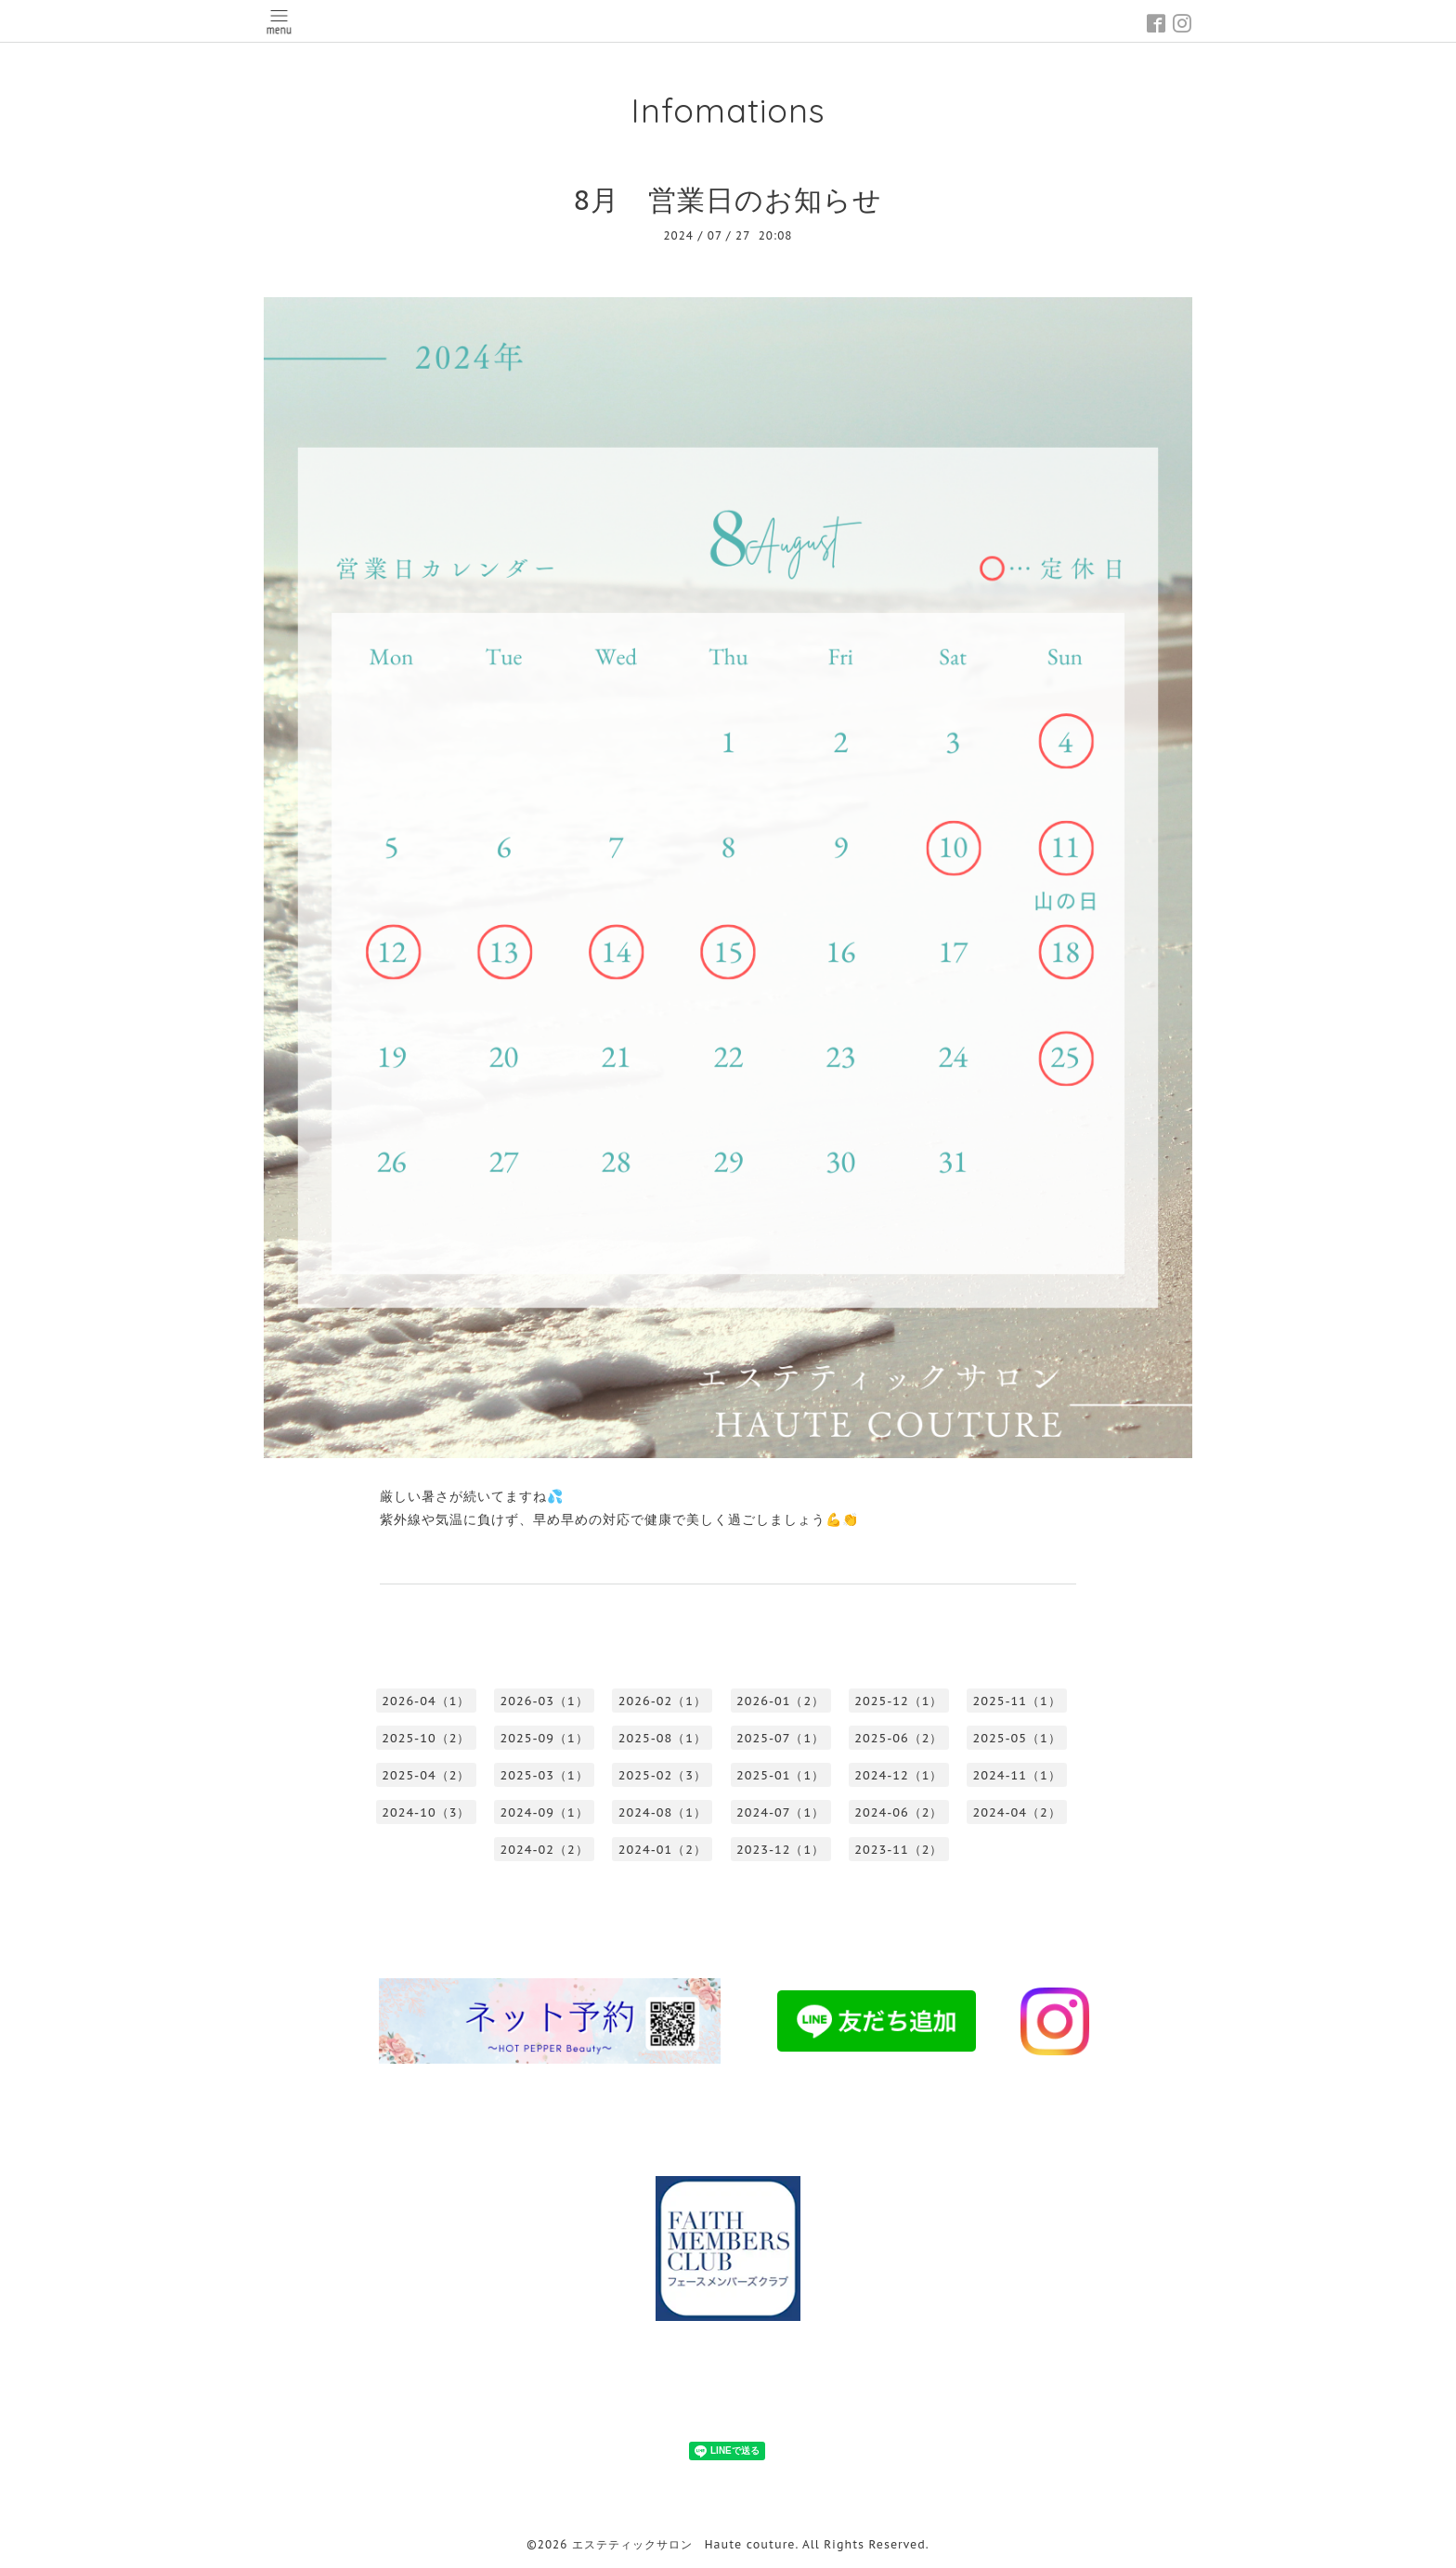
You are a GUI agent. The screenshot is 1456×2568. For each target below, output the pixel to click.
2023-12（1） (780, 1850)
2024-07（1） (780, 1812)
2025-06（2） (898, 1738)
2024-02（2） (544, 1850)
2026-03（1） (544, 1701)
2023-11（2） (898, 1850)
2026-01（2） (780, 1701)
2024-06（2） (898, 1812)
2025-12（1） (898, 1701)
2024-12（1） (898, 1775)
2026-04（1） (426, 1701)
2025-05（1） (1017, 1738)
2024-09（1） (544, 1812)
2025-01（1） (780, 1775)
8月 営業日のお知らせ (728, 199)
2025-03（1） (544, 1775)
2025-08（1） (662, 1738)
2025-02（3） (662, 1775)
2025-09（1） (544, 1738)
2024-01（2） (662, 1850)
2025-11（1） (1017, 1701)
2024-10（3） (426, 1812)
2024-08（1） (662, 1812)
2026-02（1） (662, 1701)
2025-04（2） (426, 1775)
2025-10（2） (426, 1738)
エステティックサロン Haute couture (684, 2544)
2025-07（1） (780, 1738)
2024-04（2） (1017, 1812)
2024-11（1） (1017, 1775)
